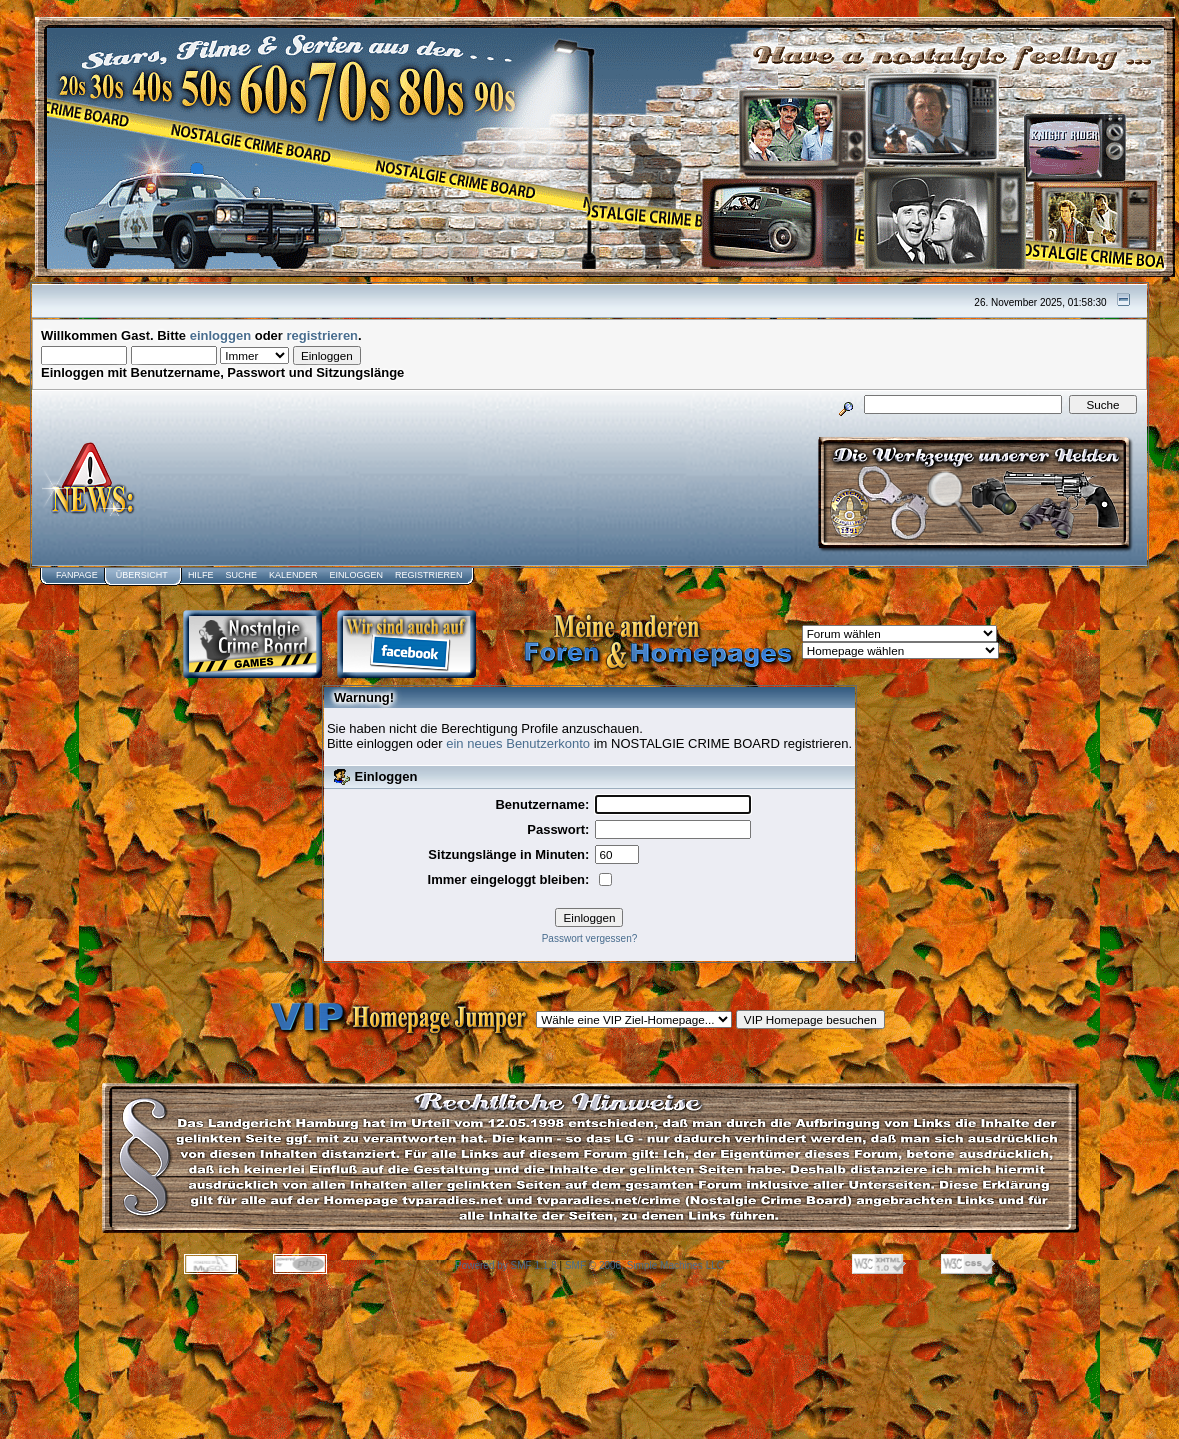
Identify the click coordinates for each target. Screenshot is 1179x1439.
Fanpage (77, 575)
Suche (241, 575)
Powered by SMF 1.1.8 (506, 1265)
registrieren (323, 335)
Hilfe (201, 575)
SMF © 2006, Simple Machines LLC (644, 1265)
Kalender (293, 575)
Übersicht (142, 575)
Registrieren (429, 575)
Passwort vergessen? (590, 938)
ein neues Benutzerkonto (518, 743)
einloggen (220, 335)
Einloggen (356, 575)
